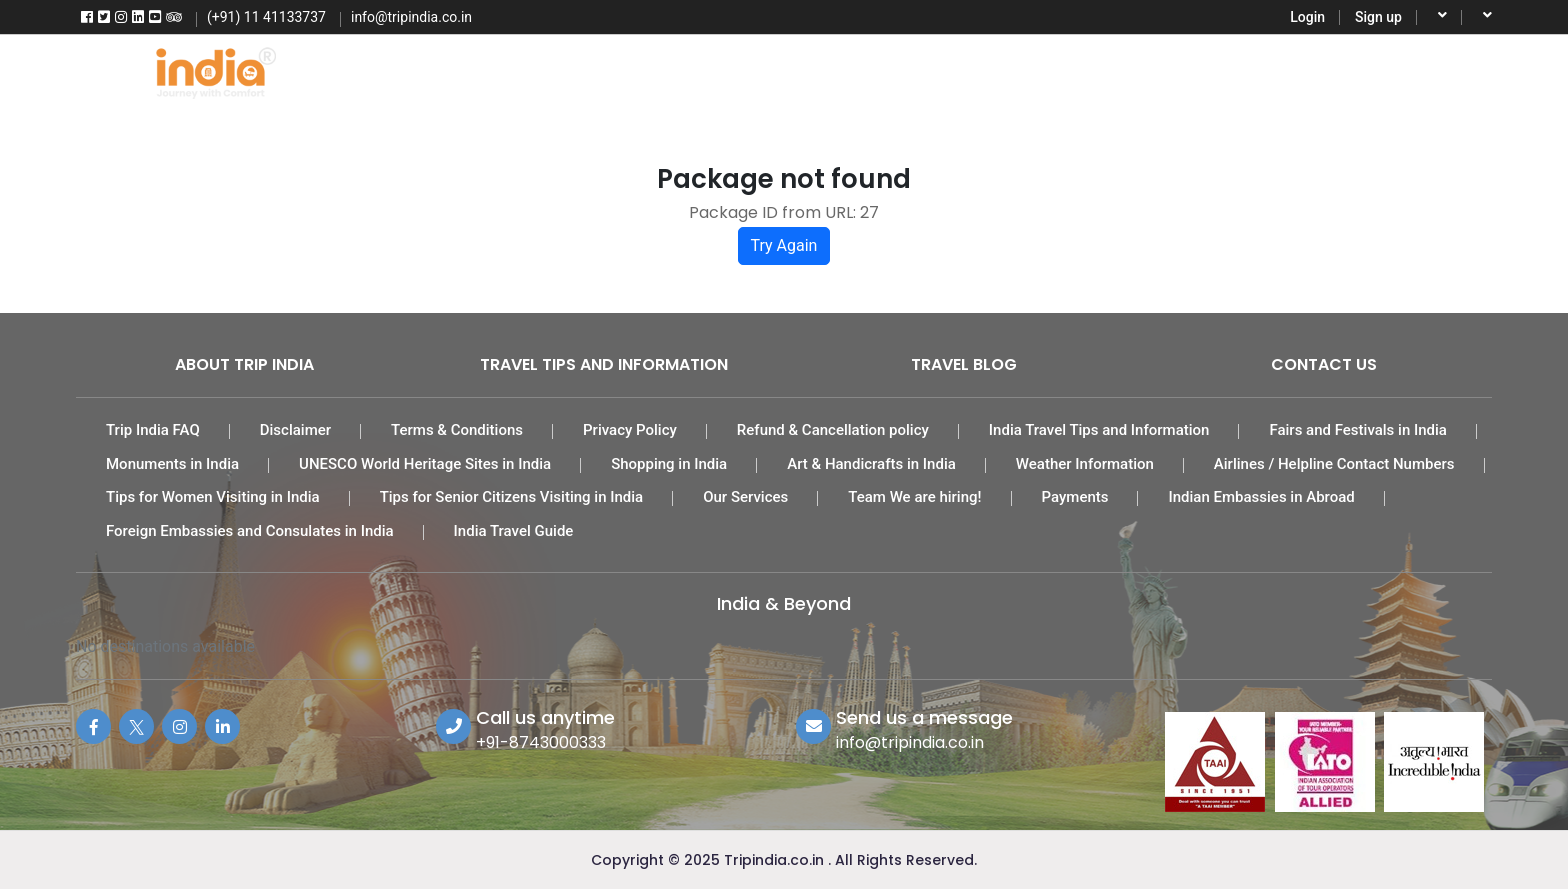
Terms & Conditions (457, 430)
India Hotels (775, 70)
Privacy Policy (630, 430)
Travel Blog (964, 364)
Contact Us (1324, 364)
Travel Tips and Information (604, 364)
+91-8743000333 (541, 742)
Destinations (1188, 70)
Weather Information (1085, 464)
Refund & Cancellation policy (833, 430)
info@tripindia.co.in (910, 742)
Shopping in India (669, 464)
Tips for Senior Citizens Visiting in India (512, 497)
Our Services (745, 497)
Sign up (1378, 17)
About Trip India (244, 364)
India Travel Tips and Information (1099, 430)
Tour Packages (619, 70)
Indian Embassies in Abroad (1261, 497)
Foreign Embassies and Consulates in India (250, 531)
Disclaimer (295, 430)
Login (1307, 17)
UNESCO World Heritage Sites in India (425, 464)
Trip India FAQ (153, 430)
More (1311, 70)
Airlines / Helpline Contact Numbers (1334, 464)
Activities (1049, 70)
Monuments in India (172, 464)
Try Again (784, 245)
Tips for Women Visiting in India (213, 497)
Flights (480, 70)
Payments (1075, 497)
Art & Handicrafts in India (871, 464)
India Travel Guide (514, 531)
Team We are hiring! (914, 497)
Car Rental (917, 70)
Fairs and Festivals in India (1358, 430)
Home (369, 70)
